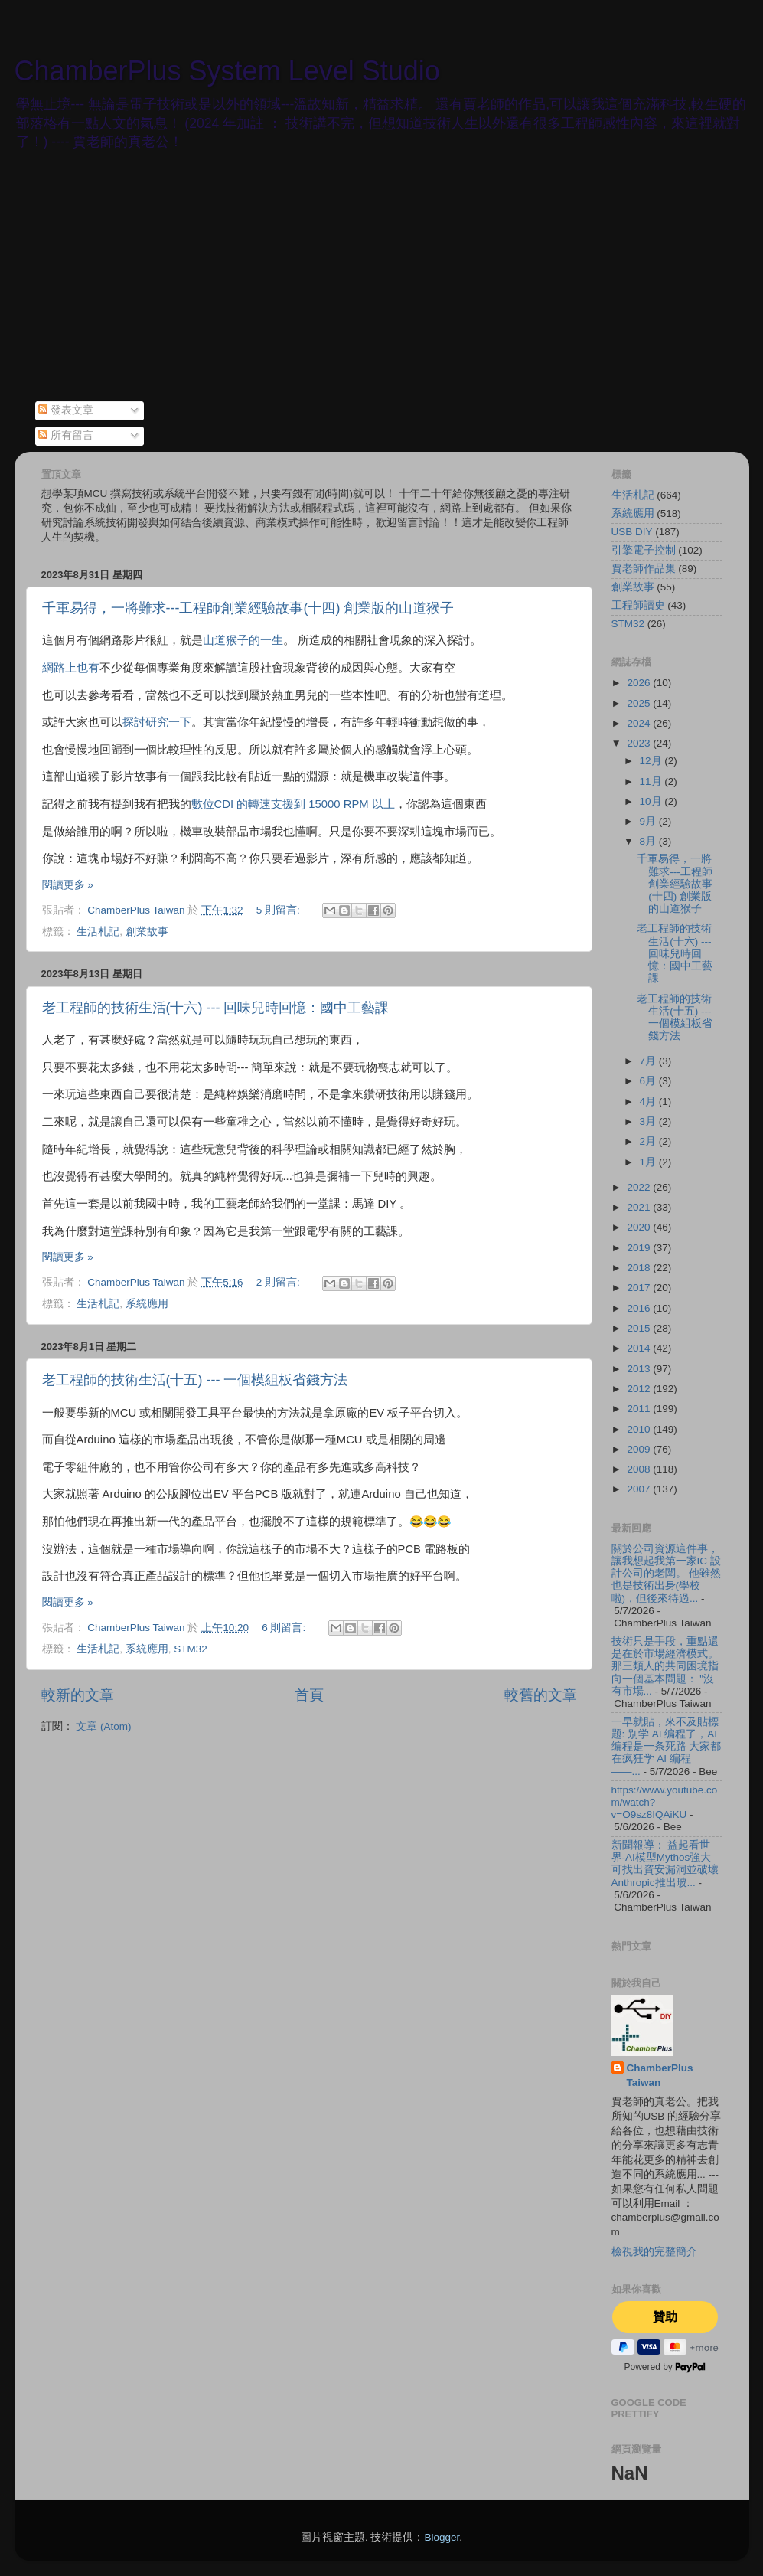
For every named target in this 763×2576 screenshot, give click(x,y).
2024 (640, 723)
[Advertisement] (382, 285)
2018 (640, 1267)
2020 (640, 1227)
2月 (649, 1141)
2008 (640, 1469)
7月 (649, 1061)
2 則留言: (279, 1282)
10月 (652, 801)
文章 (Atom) (103, 1726)
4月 (649, 1101)
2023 (640, 743)
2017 (640, 1287)
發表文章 (65, 410)
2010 (640, 1429)
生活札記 (98, 931)
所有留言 (65, 435)
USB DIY (632, 532)
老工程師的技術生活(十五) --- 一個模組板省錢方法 (195, 1380)
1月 (649, 1162)
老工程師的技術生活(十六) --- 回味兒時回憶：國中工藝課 (216, 1007)
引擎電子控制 (643, 550)
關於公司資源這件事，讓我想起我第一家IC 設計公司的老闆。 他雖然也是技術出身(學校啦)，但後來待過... (666, 1573)
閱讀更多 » (67, 885)
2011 (640, 1408)
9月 (649, 821)
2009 (640, 1449)
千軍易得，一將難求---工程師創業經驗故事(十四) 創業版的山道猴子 (248, 608)
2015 (640, 1328)
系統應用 (147, 1303)
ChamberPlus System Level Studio (227, 71)
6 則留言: (285, 1627)
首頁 (309, 1695)
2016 (640, 1308)
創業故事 (147, 931)
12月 (652, 761)
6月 (649, 1081)
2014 (640, 1348)
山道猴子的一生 (243, 640)
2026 (640, 682)
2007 (640, 1489)
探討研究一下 (156, 722)
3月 (649, 1121)
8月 (649, 841)
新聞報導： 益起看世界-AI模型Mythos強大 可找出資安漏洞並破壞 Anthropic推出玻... (665, 1863)
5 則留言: (279, 910)
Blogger (441, 2537)
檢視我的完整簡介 (654, 2251)
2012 (640, 1388)
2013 (640, 1369)
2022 (640, 1187)
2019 (640, 1248)
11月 (652, 781)
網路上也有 (70, 668)
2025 (640, 703)
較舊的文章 (540, 1695)
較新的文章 (77, 1695)
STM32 (190, 1649)
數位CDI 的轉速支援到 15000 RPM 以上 (293, 804)
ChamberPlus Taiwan (660, 2075)
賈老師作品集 (643, 568)
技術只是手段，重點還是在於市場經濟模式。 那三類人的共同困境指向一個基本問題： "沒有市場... (665, 1666)
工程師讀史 (638, 605)
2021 (640, 1207)
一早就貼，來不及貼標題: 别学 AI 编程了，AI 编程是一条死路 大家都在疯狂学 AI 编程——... (666, 1746)
